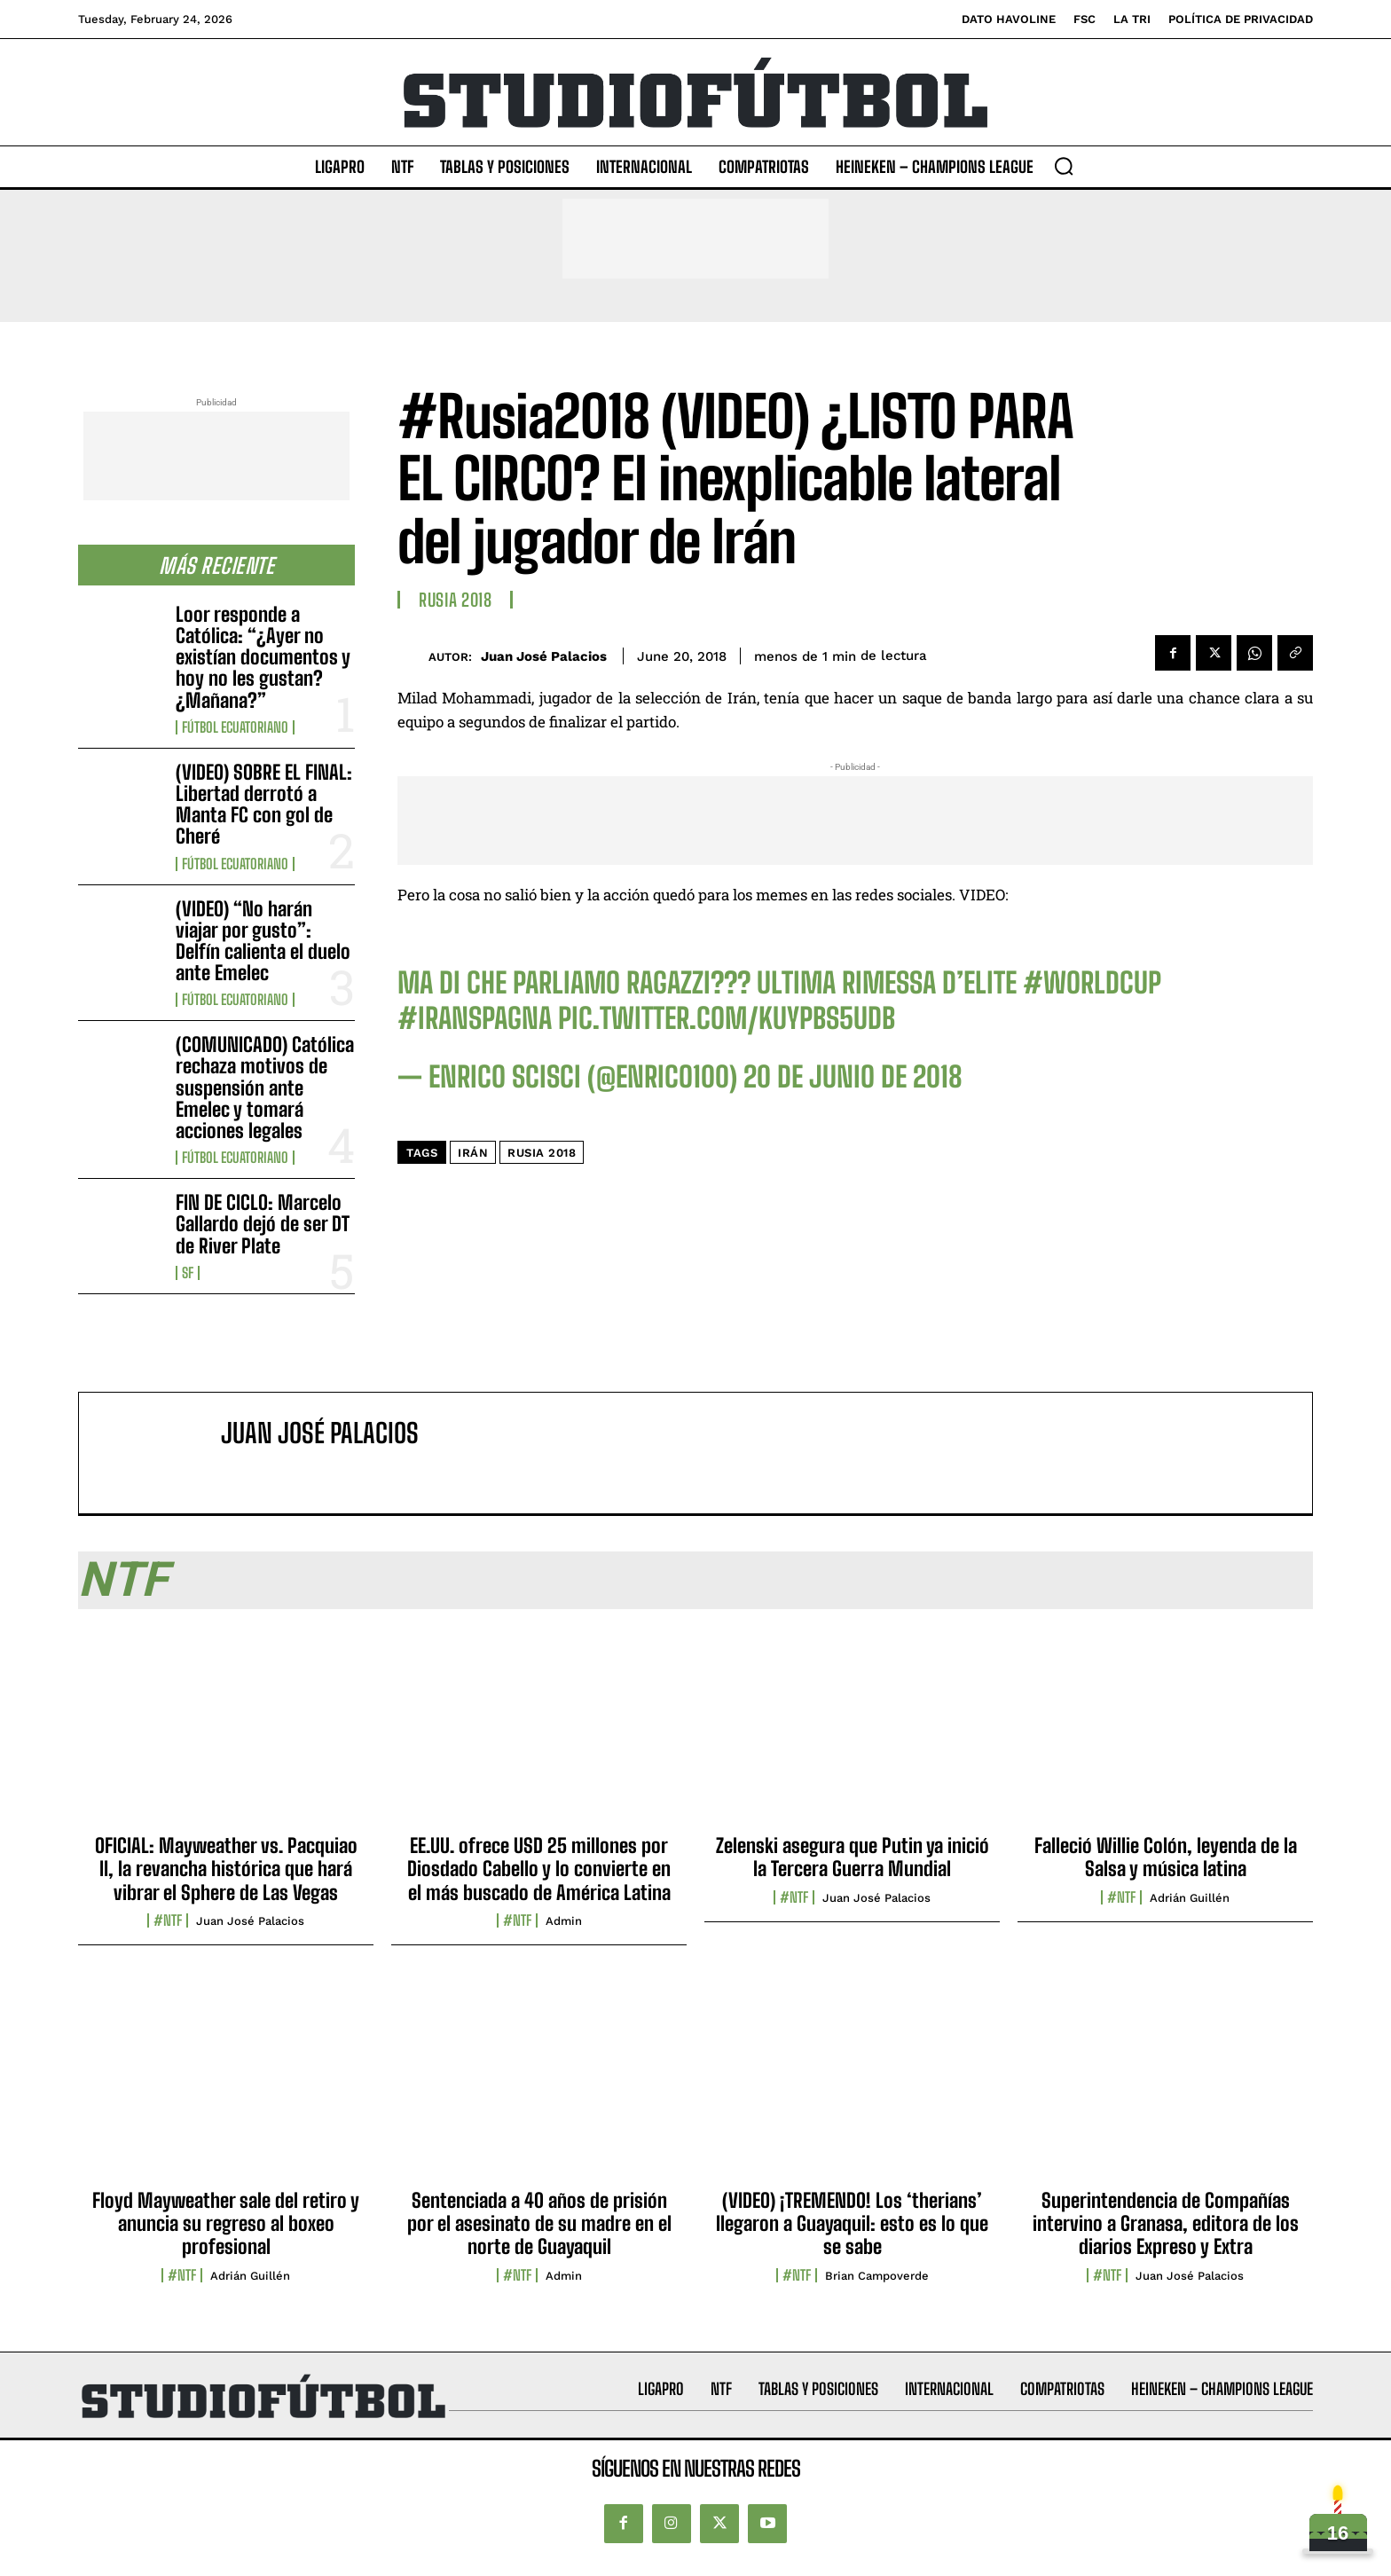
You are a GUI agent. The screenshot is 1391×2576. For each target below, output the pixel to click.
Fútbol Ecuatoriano (235, 727)
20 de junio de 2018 (853, 1077)
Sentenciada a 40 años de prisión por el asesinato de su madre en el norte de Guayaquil (539, 2223)
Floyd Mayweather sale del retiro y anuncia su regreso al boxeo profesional (225, 2223)
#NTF (167, 1920)
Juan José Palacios (544, 656)
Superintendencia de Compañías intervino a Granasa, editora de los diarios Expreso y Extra (1166, 2223)
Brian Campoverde (877, 2275)
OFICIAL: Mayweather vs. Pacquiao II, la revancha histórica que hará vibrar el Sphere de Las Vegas (226, 1869)
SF (187, 1273)
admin (564, 1921)
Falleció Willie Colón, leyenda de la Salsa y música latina (1165, 1857)
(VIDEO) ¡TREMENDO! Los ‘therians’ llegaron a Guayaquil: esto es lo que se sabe (852, 2223)
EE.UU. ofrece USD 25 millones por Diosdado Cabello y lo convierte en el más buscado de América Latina (539, 1869)
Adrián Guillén (1190, 1898)
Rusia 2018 (455, 600)
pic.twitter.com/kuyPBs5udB (726, 1018)
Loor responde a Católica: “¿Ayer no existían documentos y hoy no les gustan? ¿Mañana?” (263, 657)
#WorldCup (1092, 983)
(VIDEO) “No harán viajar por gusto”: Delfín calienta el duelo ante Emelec (263, 941)
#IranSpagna (474, 1018)
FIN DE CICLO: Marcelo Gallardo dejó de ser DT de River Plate (263, 1223)
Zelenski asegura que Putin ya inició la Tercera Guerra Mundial (852, 1857)
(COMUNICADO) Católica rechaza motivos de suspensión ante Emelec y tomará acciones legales (265, 1088)
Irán (473, 1152)
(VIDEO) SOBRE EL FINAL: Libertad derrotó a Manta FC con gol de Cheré (264, 804)
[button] (1063, 166)
